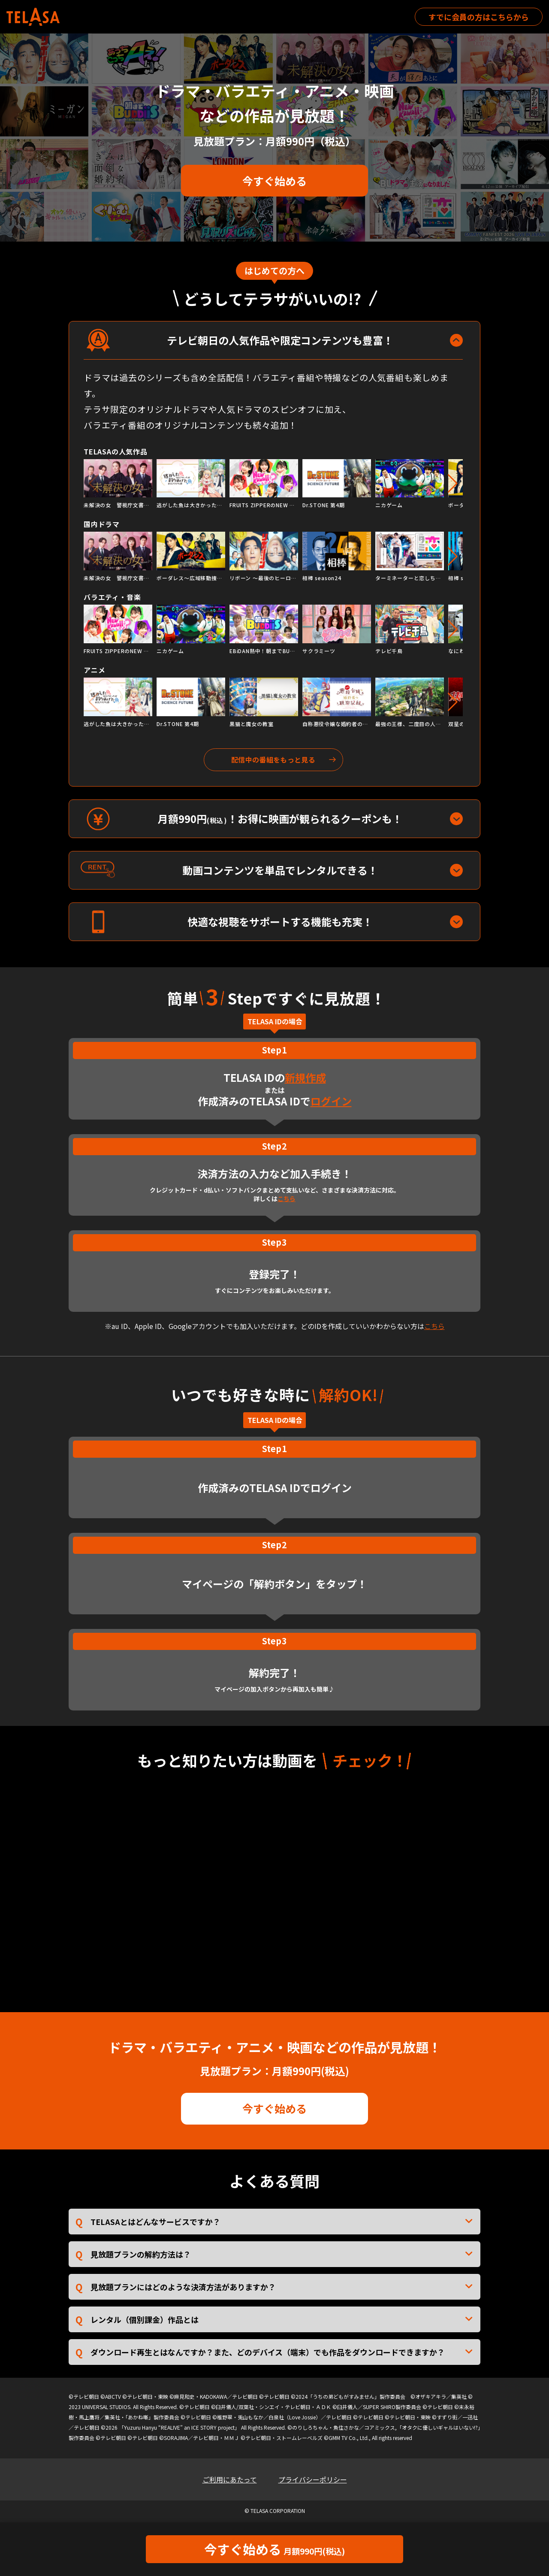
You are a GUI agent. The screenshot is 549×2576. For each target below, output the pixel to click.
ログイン (331, 1100)
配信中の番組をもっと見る (273, 759)
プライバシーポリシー (312, 2479)
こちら (287, 1198)
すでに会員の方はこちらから (478, 16)
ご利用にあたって (229, 2479)
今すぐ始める (274, 180)
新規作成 (305, 1077)
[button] (453, 483)
